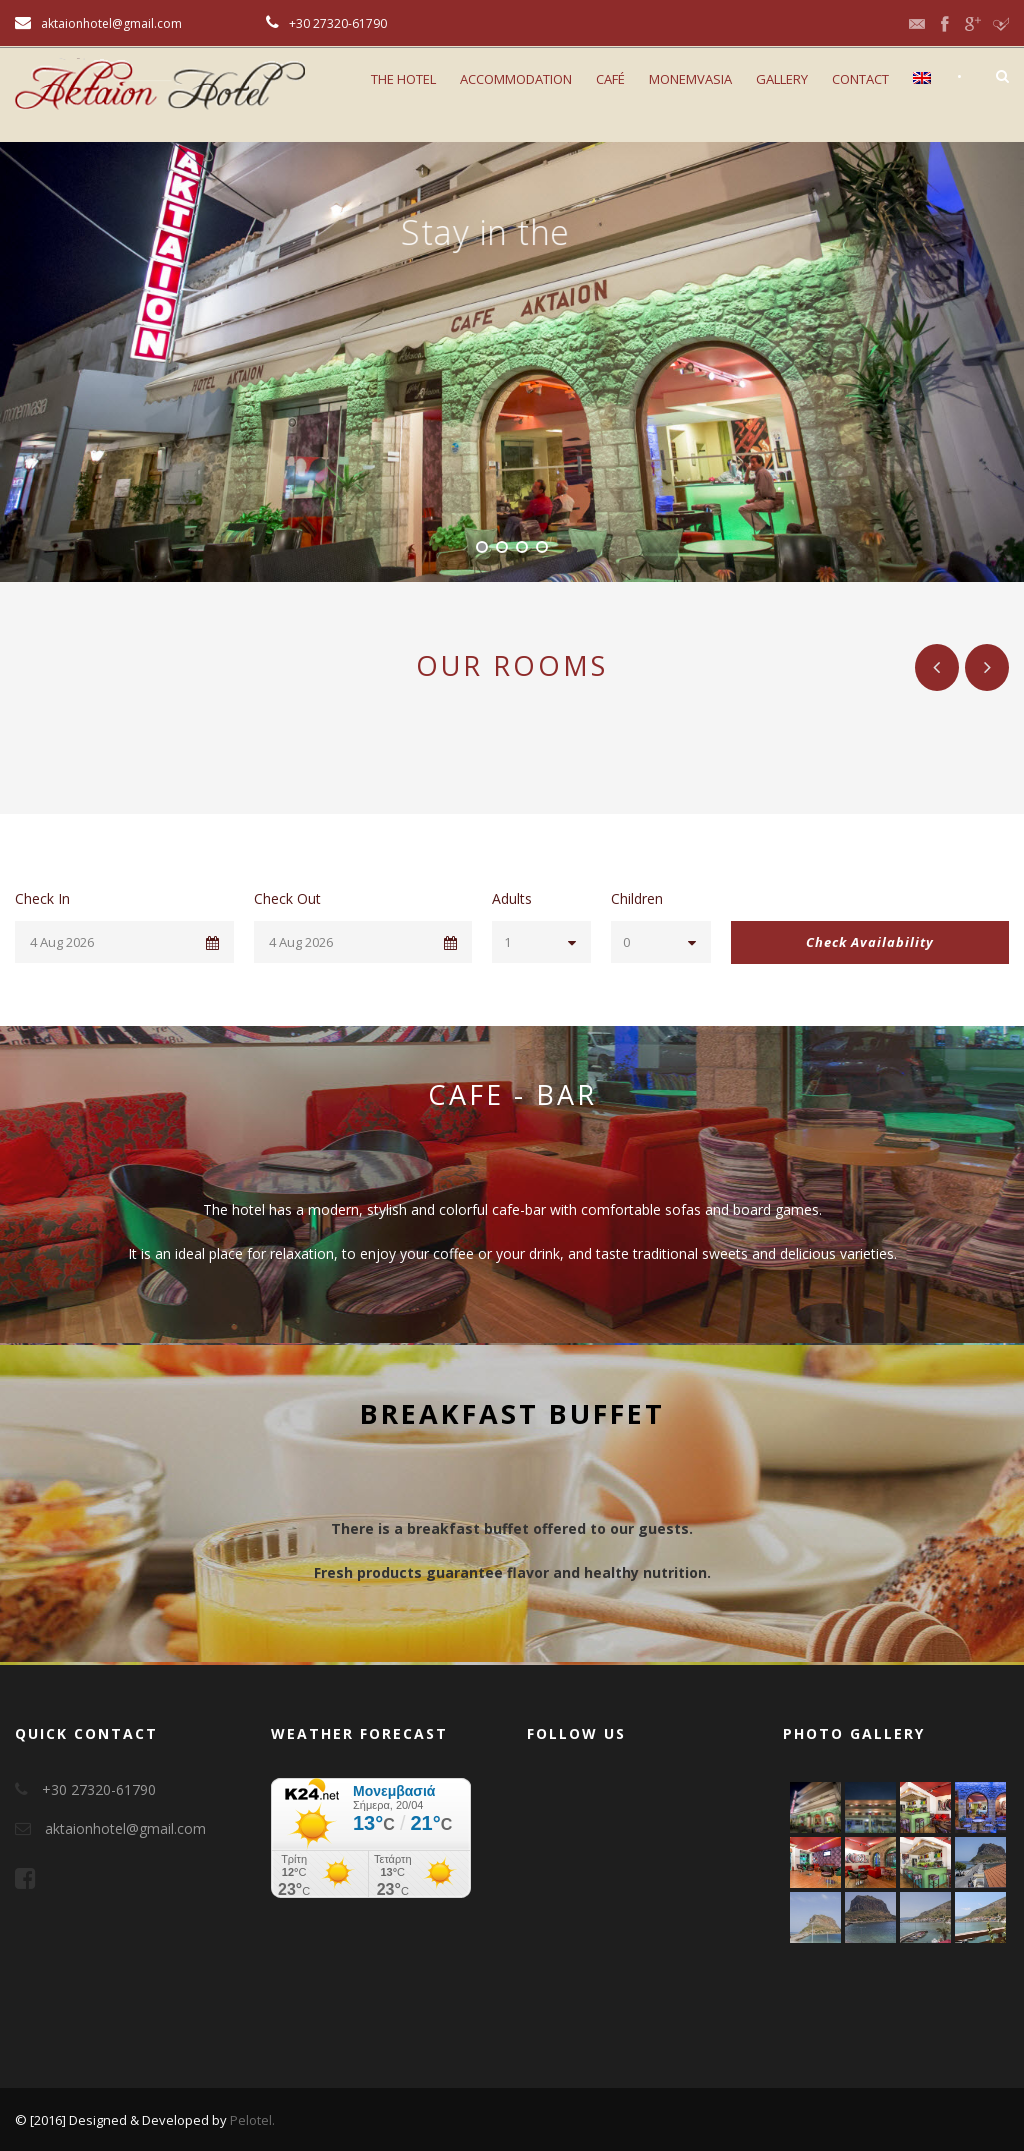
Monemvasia (690, 79)
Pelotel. (252, 2120)
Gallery (782, 79)
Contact (860, 79)
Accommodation (516, 79)
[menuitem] (922, 101)
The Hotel (403, 79)
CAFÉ (610, 79)
